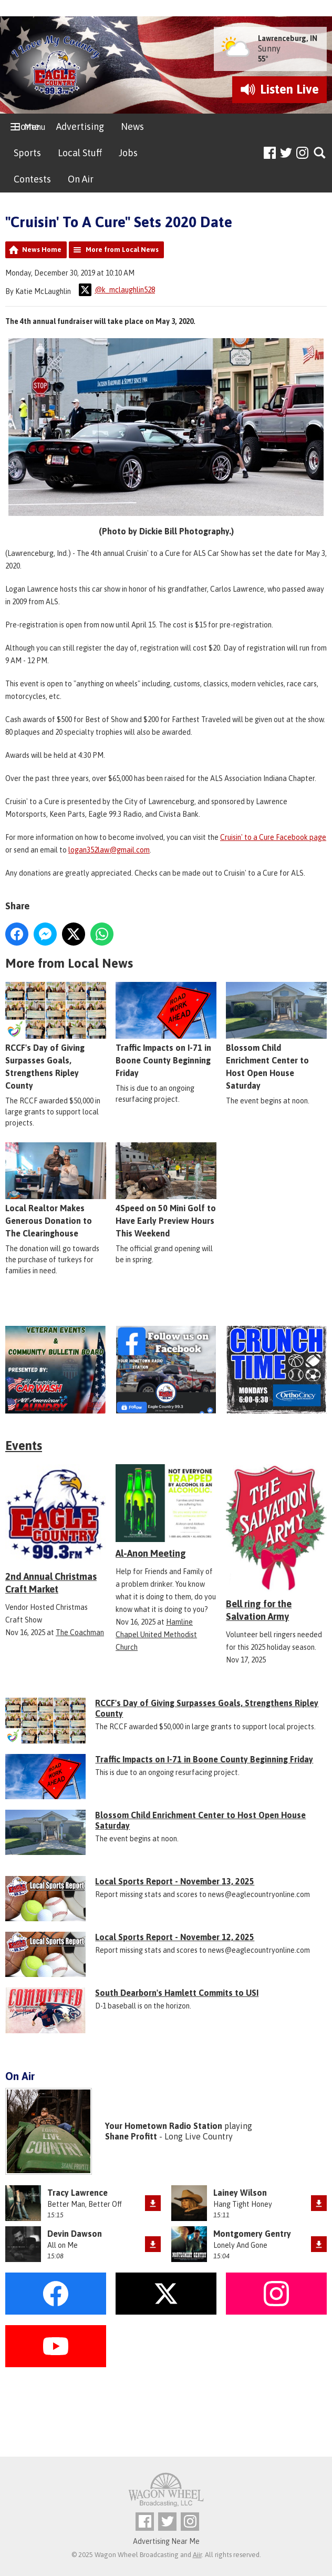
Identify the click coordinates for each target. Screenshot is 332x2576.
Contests (32, 179)
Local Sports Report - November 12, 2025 (174, 1937)
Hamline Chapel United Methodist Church (156, 1634)
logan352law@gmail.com (109, 850)
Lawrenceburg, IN (287, 38)
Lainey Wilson (240, 2192)
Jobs (128, 152)
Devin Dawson (74, 2233)
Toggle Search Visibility (320, 153)
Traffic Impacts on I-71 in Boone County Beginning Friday (166, 1030)
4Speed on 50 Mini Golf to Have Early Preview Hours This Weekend (166, 1190)
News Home (41, 249)
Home (26, 126)
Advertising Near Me (166, 2541)
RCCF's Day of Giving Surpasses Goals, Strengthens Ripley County (55, 1036)
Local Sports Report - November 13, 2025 (174, 1881)
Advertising (80, 126)
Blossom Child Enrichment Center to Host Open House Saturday (276, 1036)
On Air (81, 179)
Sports (27, 152)
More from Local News (122, 249)
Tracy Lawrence (77, 2192)
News (132, 126)
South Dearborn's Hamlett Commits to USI (176, 1992)
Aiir (197, 2555)
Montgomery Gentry (252, 2233)
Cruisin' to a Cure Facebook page (273, 837)
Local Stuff (80, 152)
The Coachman (80, 1632)
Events (23, 1445)
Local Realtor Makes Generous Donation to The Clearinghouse (55, 1190)
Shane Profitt (131, 2136)
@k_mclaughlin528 (117, 289)
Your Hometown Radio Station (163, 2126)
